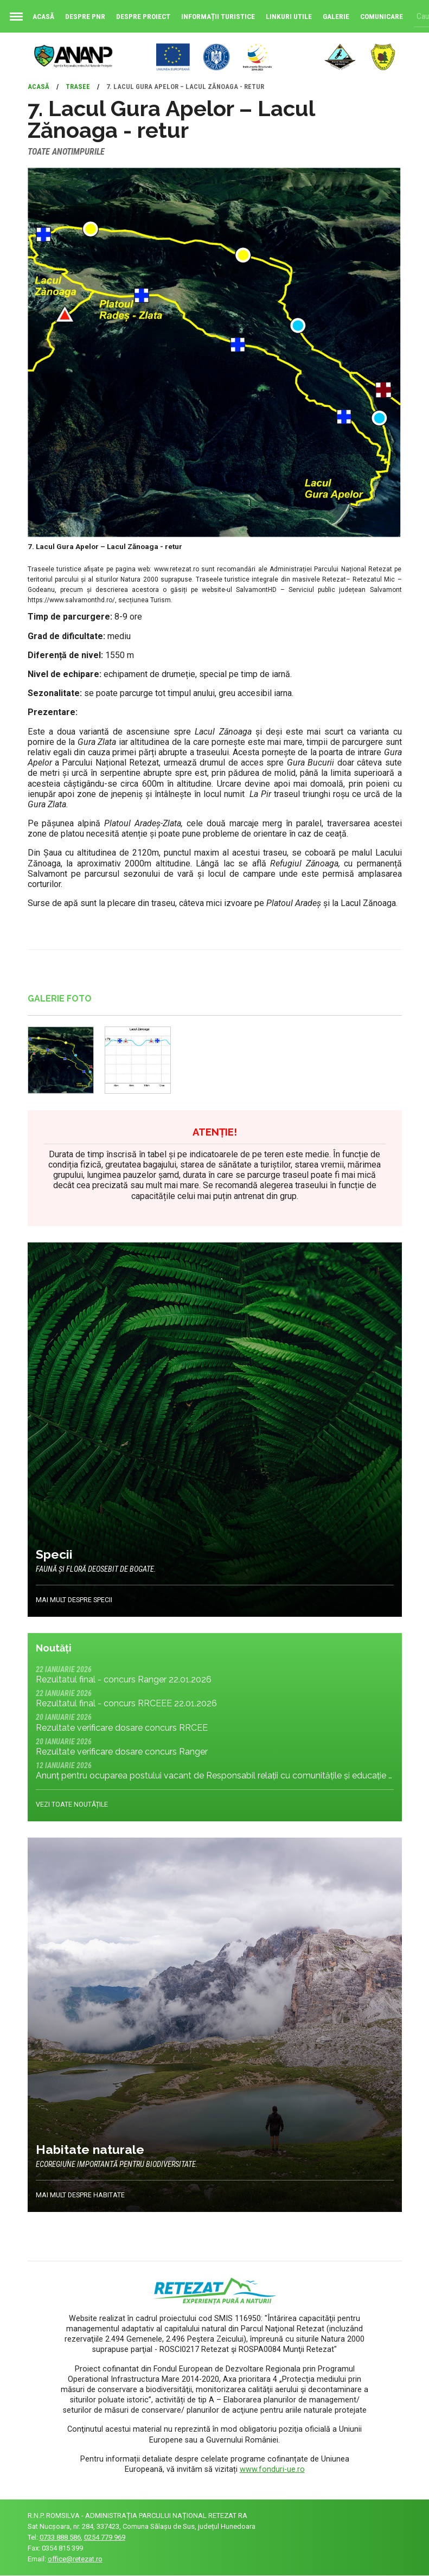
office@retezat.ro (75, 2559)
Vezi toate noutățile (72, 1805)
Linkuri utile (289, 16)
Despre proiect (143, 16)
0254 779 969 (104, 2538)
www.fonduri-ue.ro (272, 2469)
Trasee (78, 86)
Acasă (29, 16)
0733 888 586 (60, 2538)
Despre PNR (85, 16)
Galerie (336, 16)
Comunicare (381, 16)
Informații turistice (218, 16)
